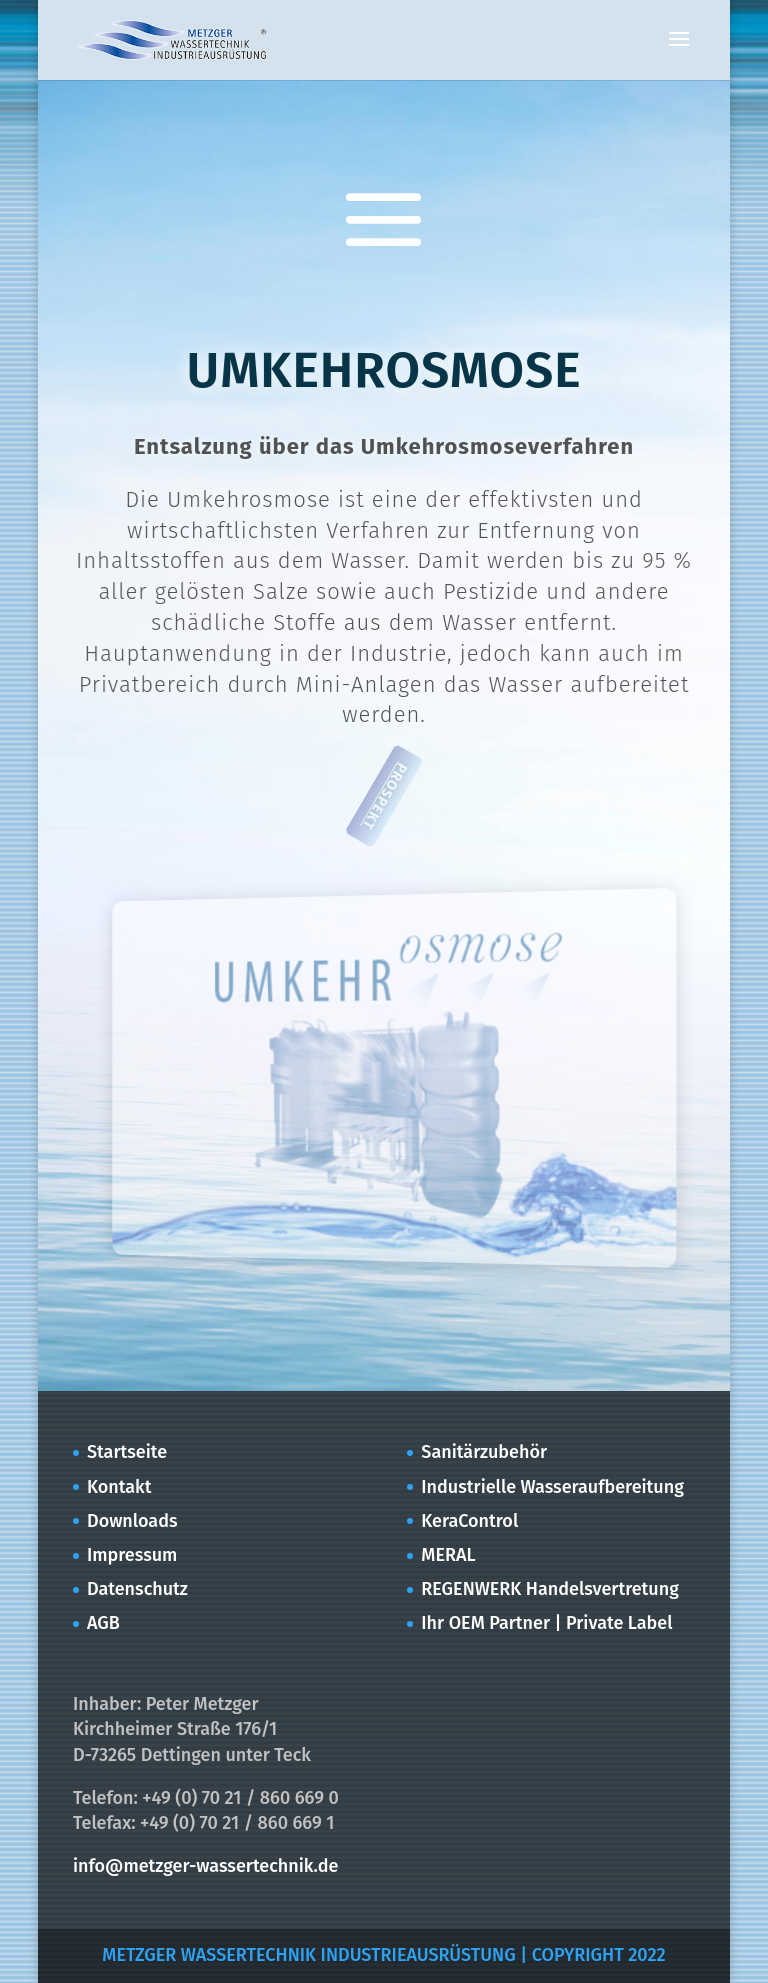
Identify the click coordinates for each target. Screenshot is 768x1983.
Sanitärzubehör (484, 1452)
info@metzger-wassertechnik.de (205, 1866)
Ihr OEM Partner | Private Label (546, 1623)
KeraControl (469, 1521)
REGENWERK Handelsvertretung (550, 1589)
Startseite (127, 1452)
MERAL (448, 1555)
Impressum (132, 1555)
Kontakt (119, 1487)
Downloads (132, 1521)
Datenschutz (137, 1589)
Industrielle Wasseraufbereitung (552, 1487)
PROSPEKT (384, 796)
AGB (103, 1623)
